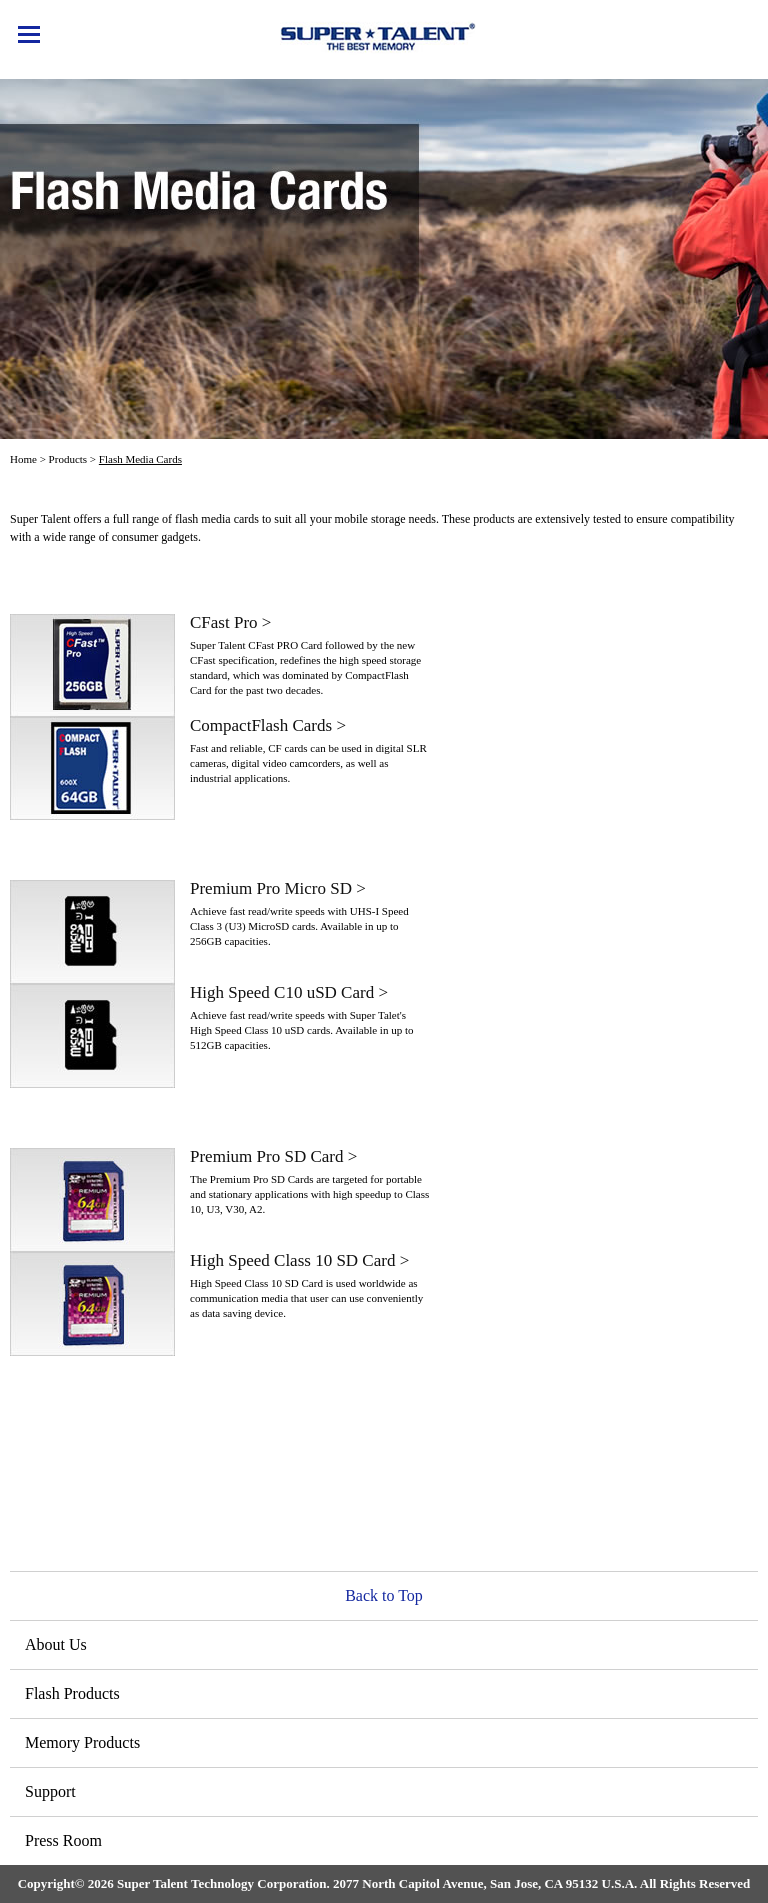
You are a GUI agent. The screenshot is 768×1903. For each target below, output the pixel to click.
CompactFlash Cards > (268, 725)
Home (23, 459)
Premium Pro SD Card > (273, 1156)
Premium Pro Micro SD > (278, 888)
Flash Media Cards (140, 459)
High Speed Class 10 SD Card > (299, 1260)
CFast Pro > (230, 622)
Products (68, 459)
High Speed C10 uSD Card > (289, 992)
